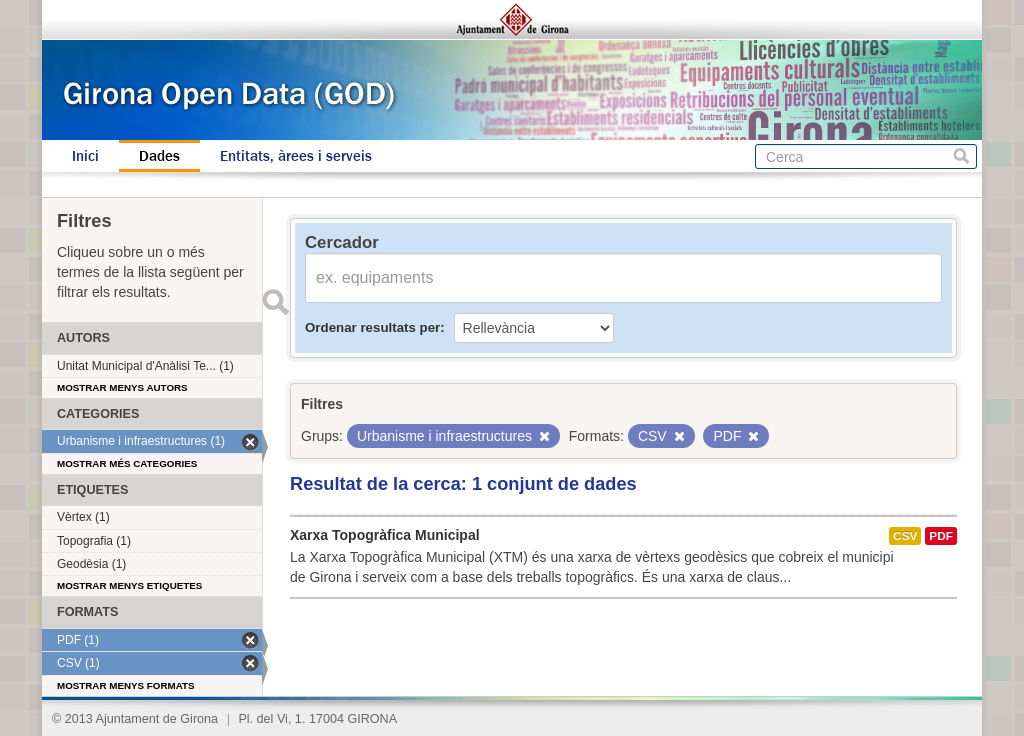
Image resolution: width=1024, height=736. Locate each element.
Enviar (275, 302)
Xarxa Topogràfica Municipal (385, 535)
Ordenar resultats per (372, 327)
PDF (941, 536)
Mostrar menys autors (122, 387)
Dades (159, 156)
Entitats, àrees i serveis (296, 156)
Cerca (961, 156)
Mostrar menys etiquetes (129, 585)
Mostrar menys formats (126, 685)
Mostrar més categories (127, 463)
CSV (905, 536)
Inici (85, 156)
